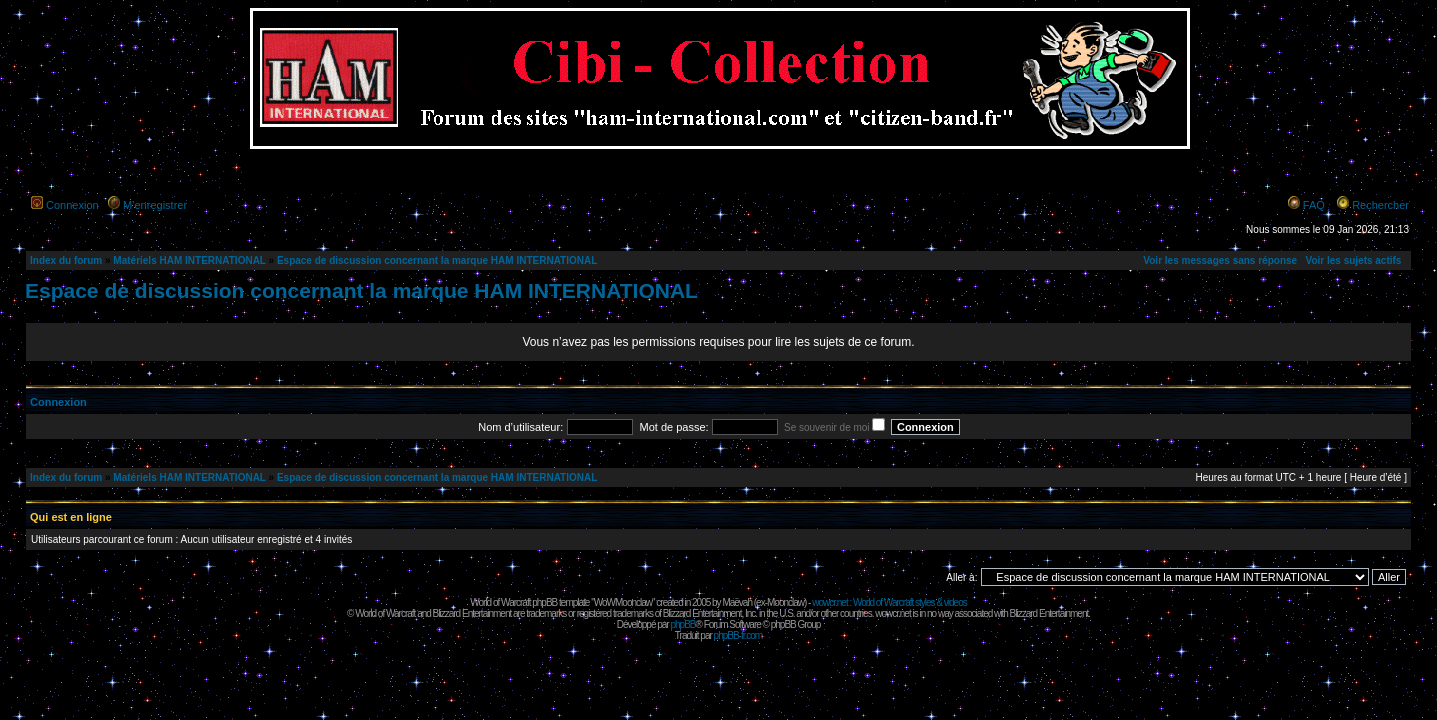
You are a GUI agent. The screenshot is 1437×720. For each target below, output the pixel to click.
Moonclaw (785, 602)
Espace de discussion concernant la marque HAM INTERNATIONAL (437, 260)
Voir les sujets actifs (1353, 260)
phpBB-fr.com (738, 635)
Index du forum (66, 260)
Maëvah (737, 602)
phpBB (682, 624)
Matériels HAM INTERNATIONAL (189, 260)
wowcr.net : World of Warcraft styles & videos (889, 602)
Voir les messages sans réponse (1220, 260)
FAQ (1314, 205)
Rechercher (1380, 205)
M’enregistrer (155, 205)
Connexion (72, 205)
